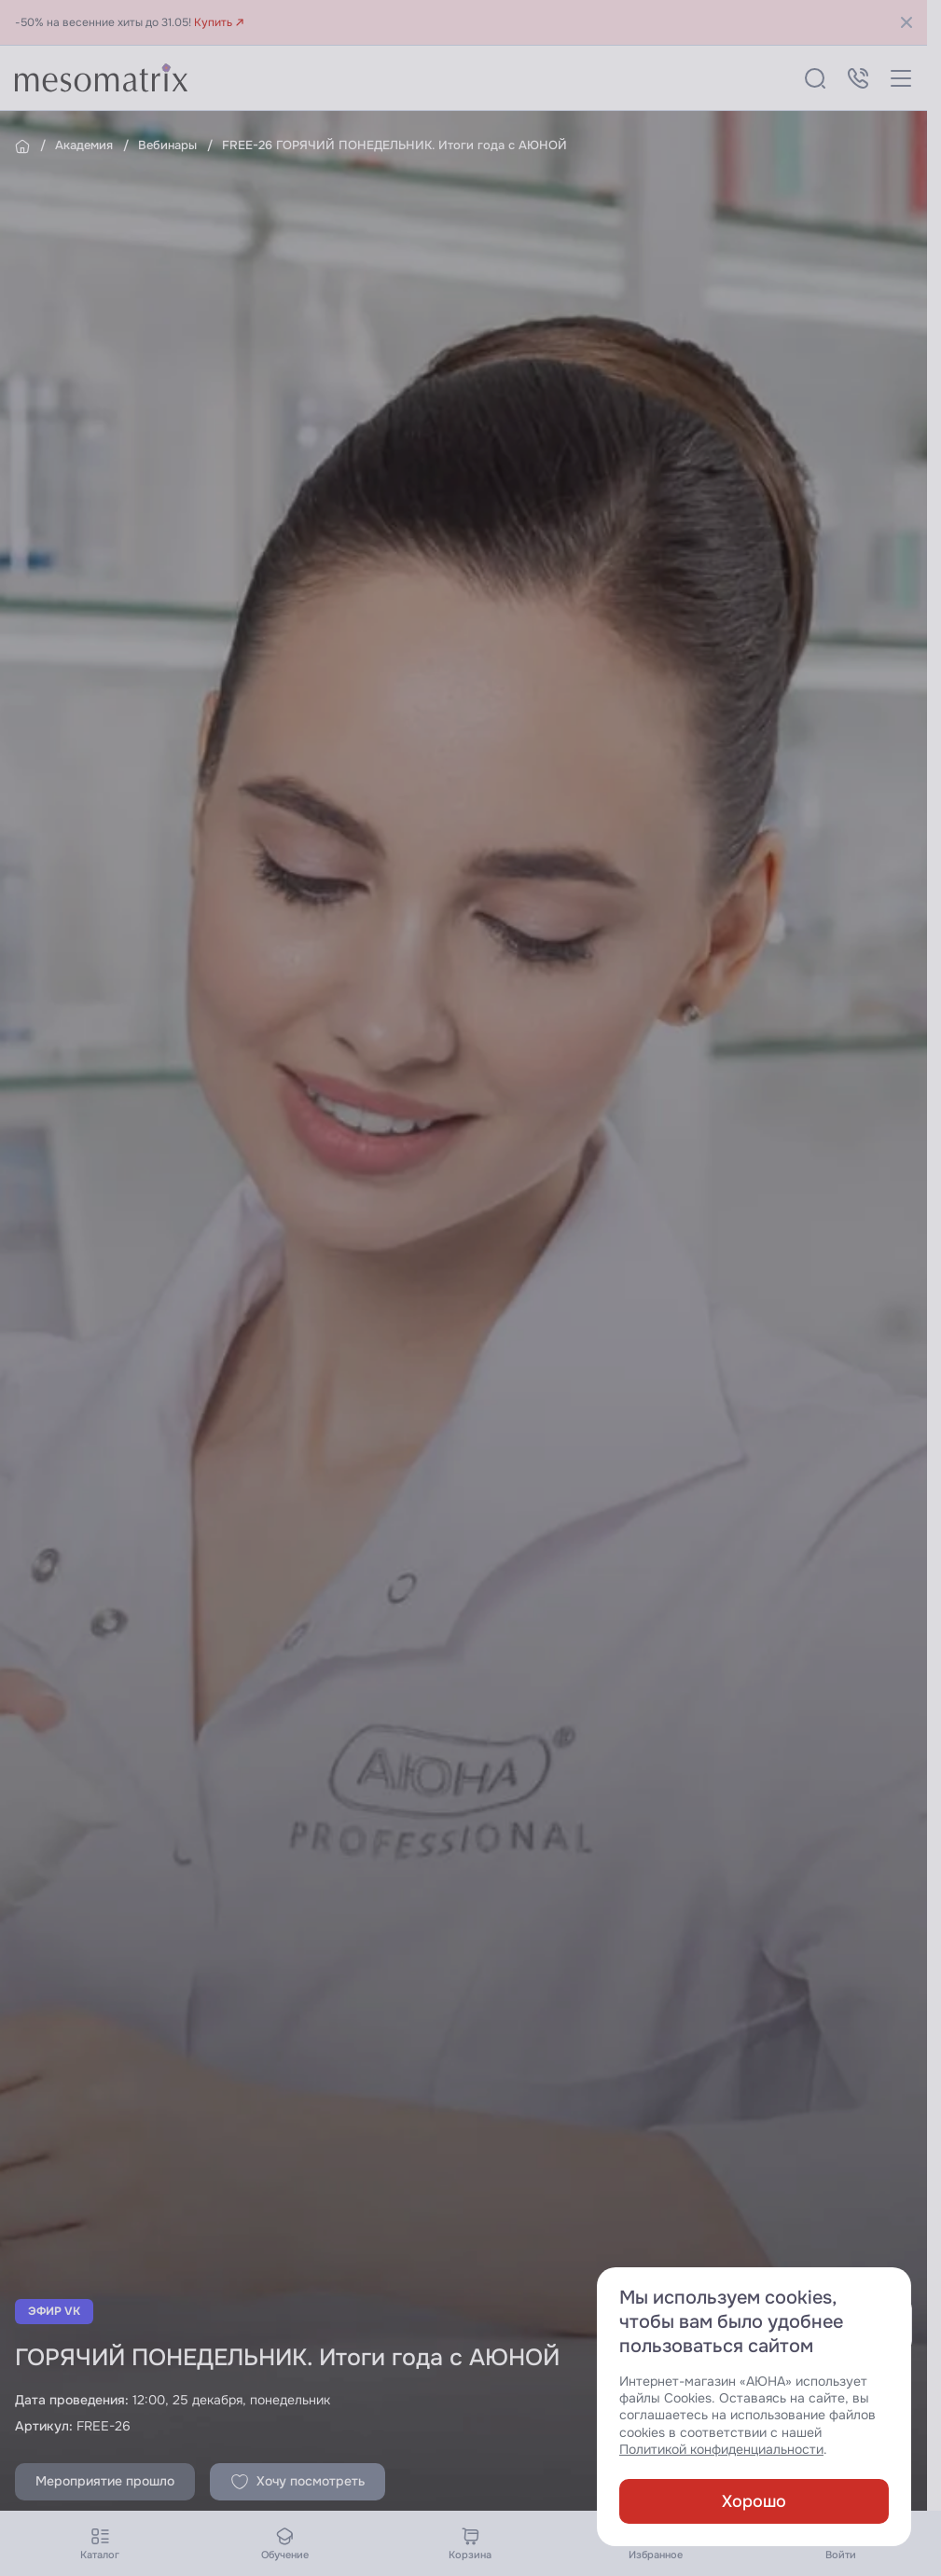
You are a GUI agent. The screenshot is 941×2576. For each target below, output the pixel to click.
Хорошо (754, 2501)
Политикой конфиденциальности (721, 2450)
